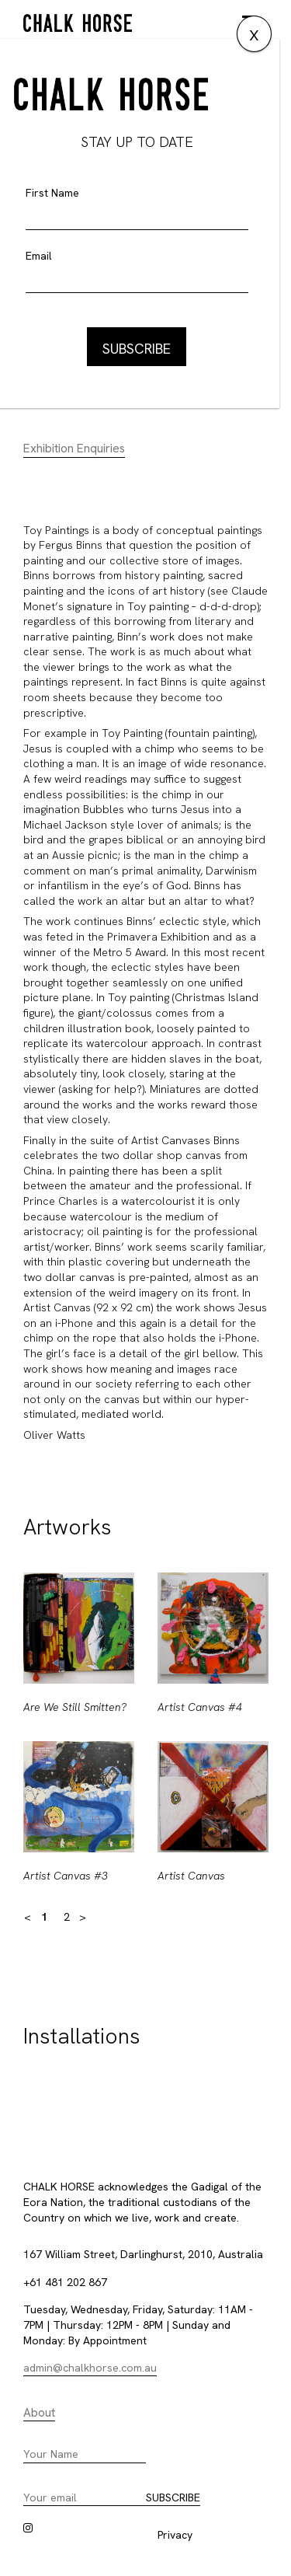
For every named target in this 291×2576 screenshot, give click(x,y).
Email (39, 256)
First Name (52, 193)
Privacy (175, 2535)
